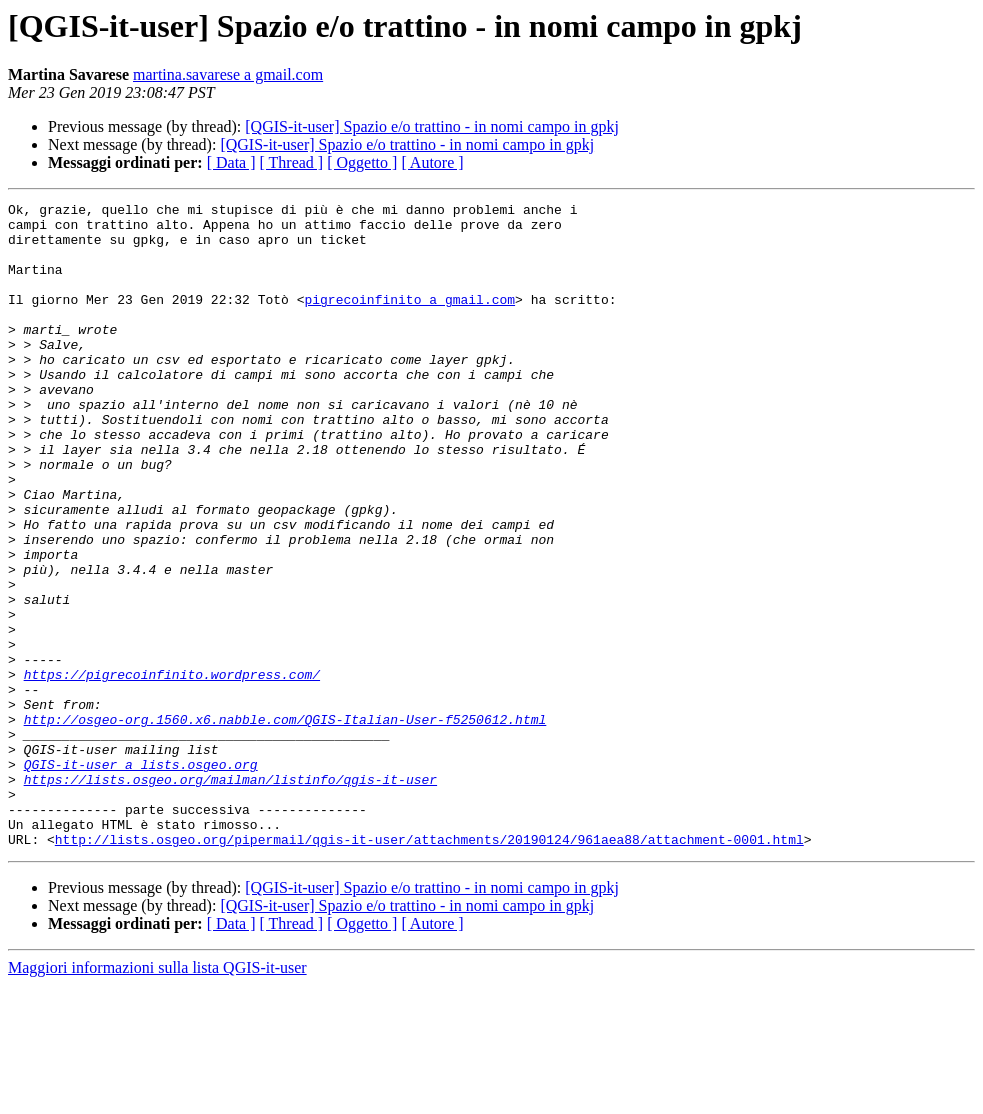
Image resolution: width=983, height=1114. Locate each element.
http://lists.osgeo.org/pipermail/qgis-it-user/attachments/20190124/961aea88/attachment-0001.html (429, 968)
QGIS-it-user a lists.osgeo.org (141, 878)
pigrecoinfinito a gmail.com (409, 320)
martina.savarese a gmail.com (228, 74)
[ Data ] (231, 162)
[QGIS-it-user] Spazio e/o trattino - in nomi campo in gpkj (432, 126)
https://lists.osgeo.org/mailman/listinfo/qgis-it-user (230, 896)
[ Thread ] (292, 162)
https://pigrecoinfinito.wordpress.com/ (172, 770)
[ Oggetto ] (362, 162)
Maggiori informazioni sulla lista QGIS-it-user (157, 1096)
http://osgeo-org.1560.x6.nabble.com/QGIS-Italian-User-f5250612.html (285, 824)
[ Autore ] (432, 162)
